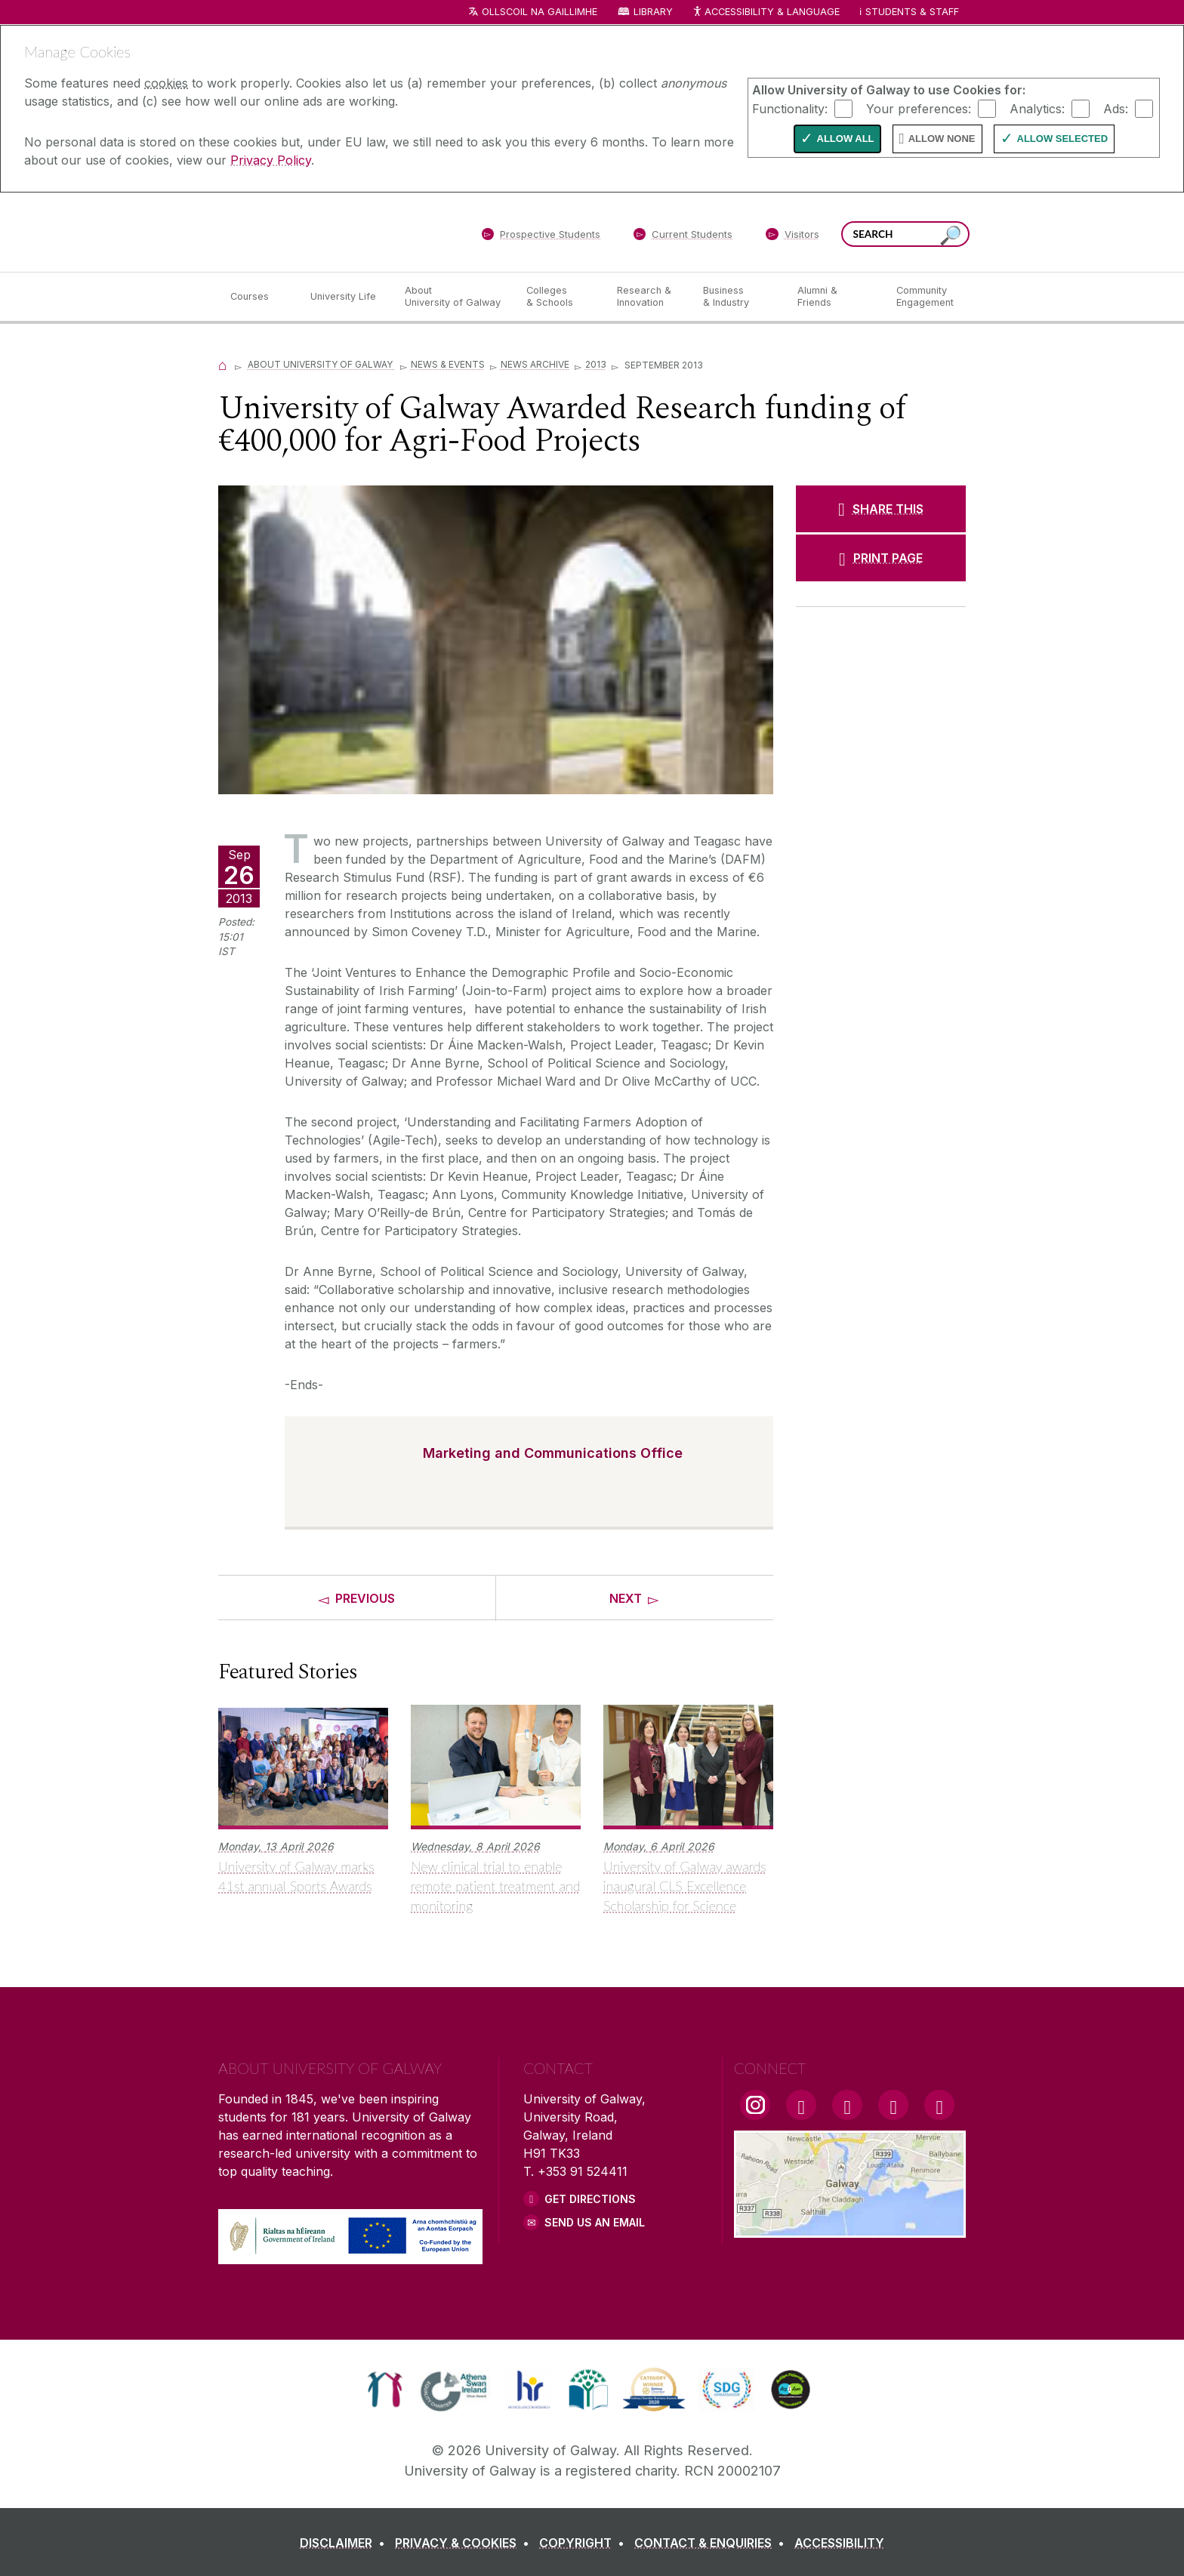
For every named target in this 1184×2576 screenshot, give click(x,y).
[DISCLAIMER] (345, 2543)
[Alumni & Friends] (834, 297)
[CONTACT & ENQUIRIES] (712, 2543)
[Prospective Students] (541, 237)
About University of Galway (321, 364)
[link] (384, 2389)
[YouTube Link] (847, 2105)
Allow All (845, 138)
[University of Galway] (327, 231)
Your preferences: (918, 108)
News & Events (448, 364)
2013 (595, 364)
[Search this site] (950, 236)
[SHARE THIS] (881, 508)
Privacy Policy (270, 160)
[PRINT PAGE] (881, 558)
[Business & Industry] (738, 297)
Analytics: (1037, 108)
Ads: (1115, 108)
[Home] (222, 364)
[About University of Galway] (453, 297)
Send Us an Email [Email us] (594, 2222)
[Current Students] (683, 237)
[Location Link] (850, 2228)
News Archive (535, 364)
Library (653, 11)
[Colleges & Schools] (559, 297)
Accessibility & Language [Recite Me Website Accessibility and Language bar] (765, 12)
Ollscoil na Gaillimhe (539, 11)
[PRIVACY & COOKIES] (465, 2543)
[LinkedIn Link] (893, 2105)
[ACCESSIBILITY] (839, 2543)
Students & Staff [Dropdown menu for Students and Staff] (912, 11)
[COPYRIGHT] (585, 2543)
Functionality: (790, 108)
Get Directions (590, 2198)
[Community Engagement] (925, 297)
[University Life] (345, 297)
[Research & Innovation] (648, 297)
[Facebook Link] (801, 2105)
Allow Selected (1062, 138)
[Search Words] (905, 234)
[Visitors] (792, 237)
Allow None (942, 138)
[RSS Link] (939, 2105)
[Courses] (258, 297)
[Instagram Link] (755, 2105)
